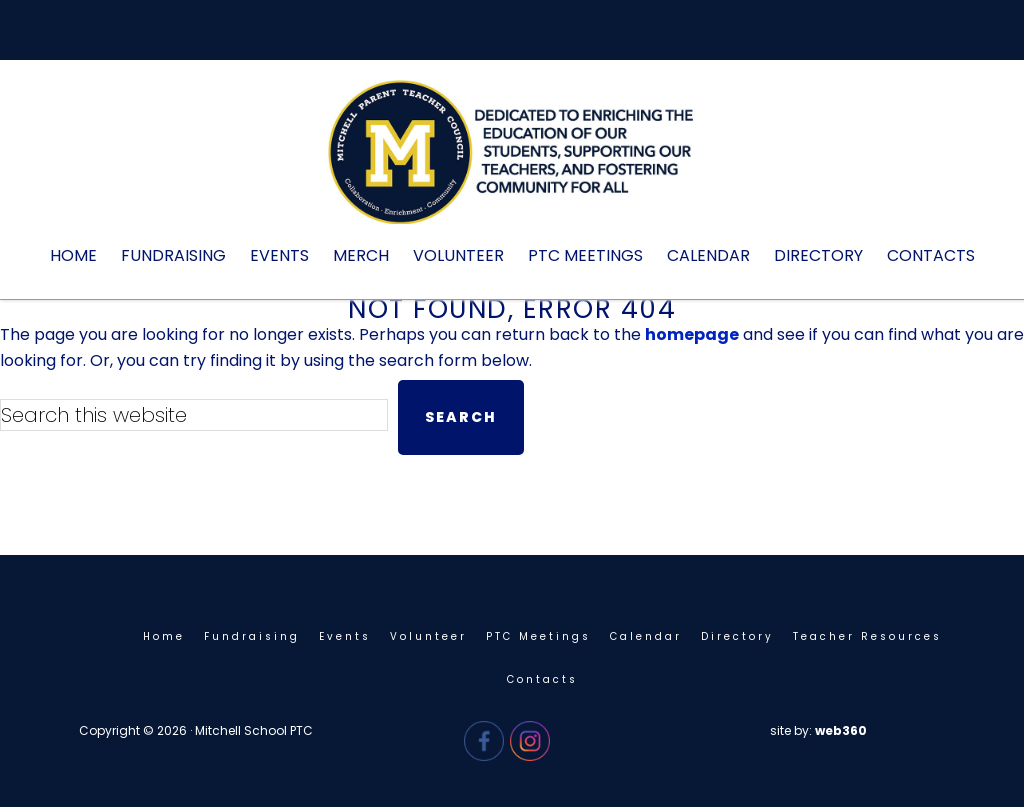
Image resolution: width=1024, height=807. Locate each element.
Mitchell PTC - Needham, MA (512, 162)
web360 (841, 730)
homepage (692, 334)
